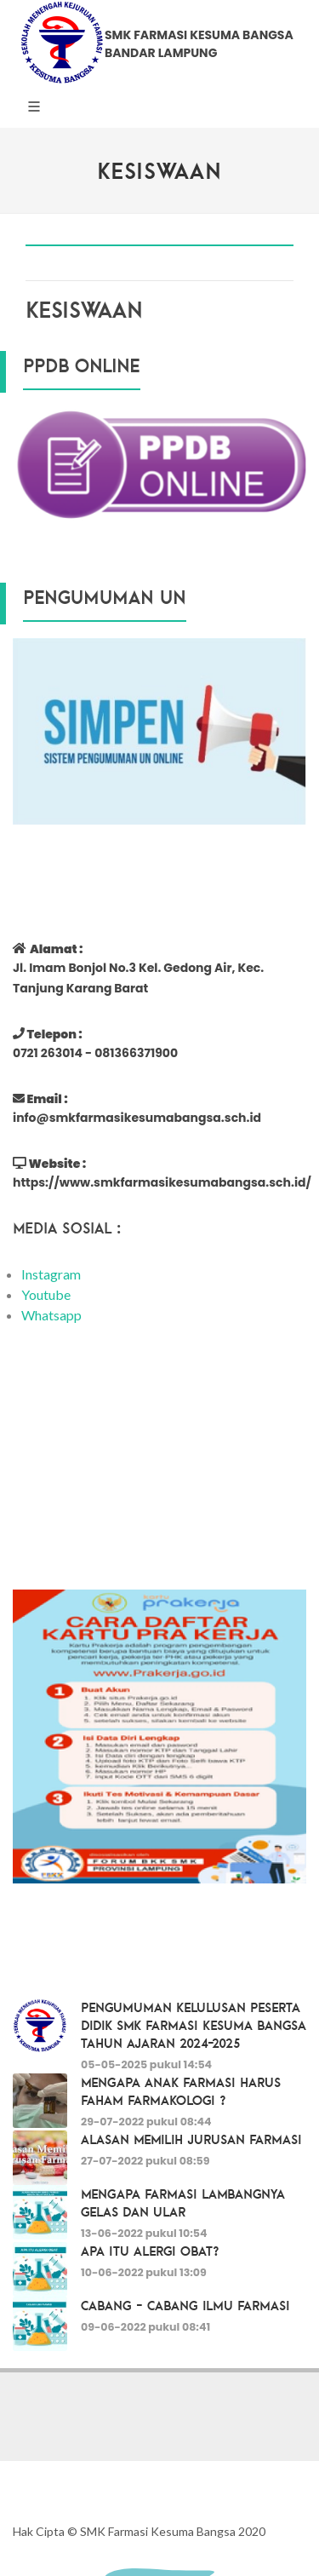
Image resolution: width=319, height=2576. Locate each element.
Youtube (46, 1294)
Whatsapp (51, 1315)
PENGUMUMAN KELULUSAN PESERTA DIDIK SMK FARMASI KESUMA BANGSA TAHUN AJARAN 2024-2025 (193, 2024)
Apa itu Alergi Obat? (150, 2250)
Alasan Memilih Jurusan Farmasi (191, 2139)
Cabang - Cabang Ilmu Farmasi (185, 2305)
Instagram (51, 1274)
